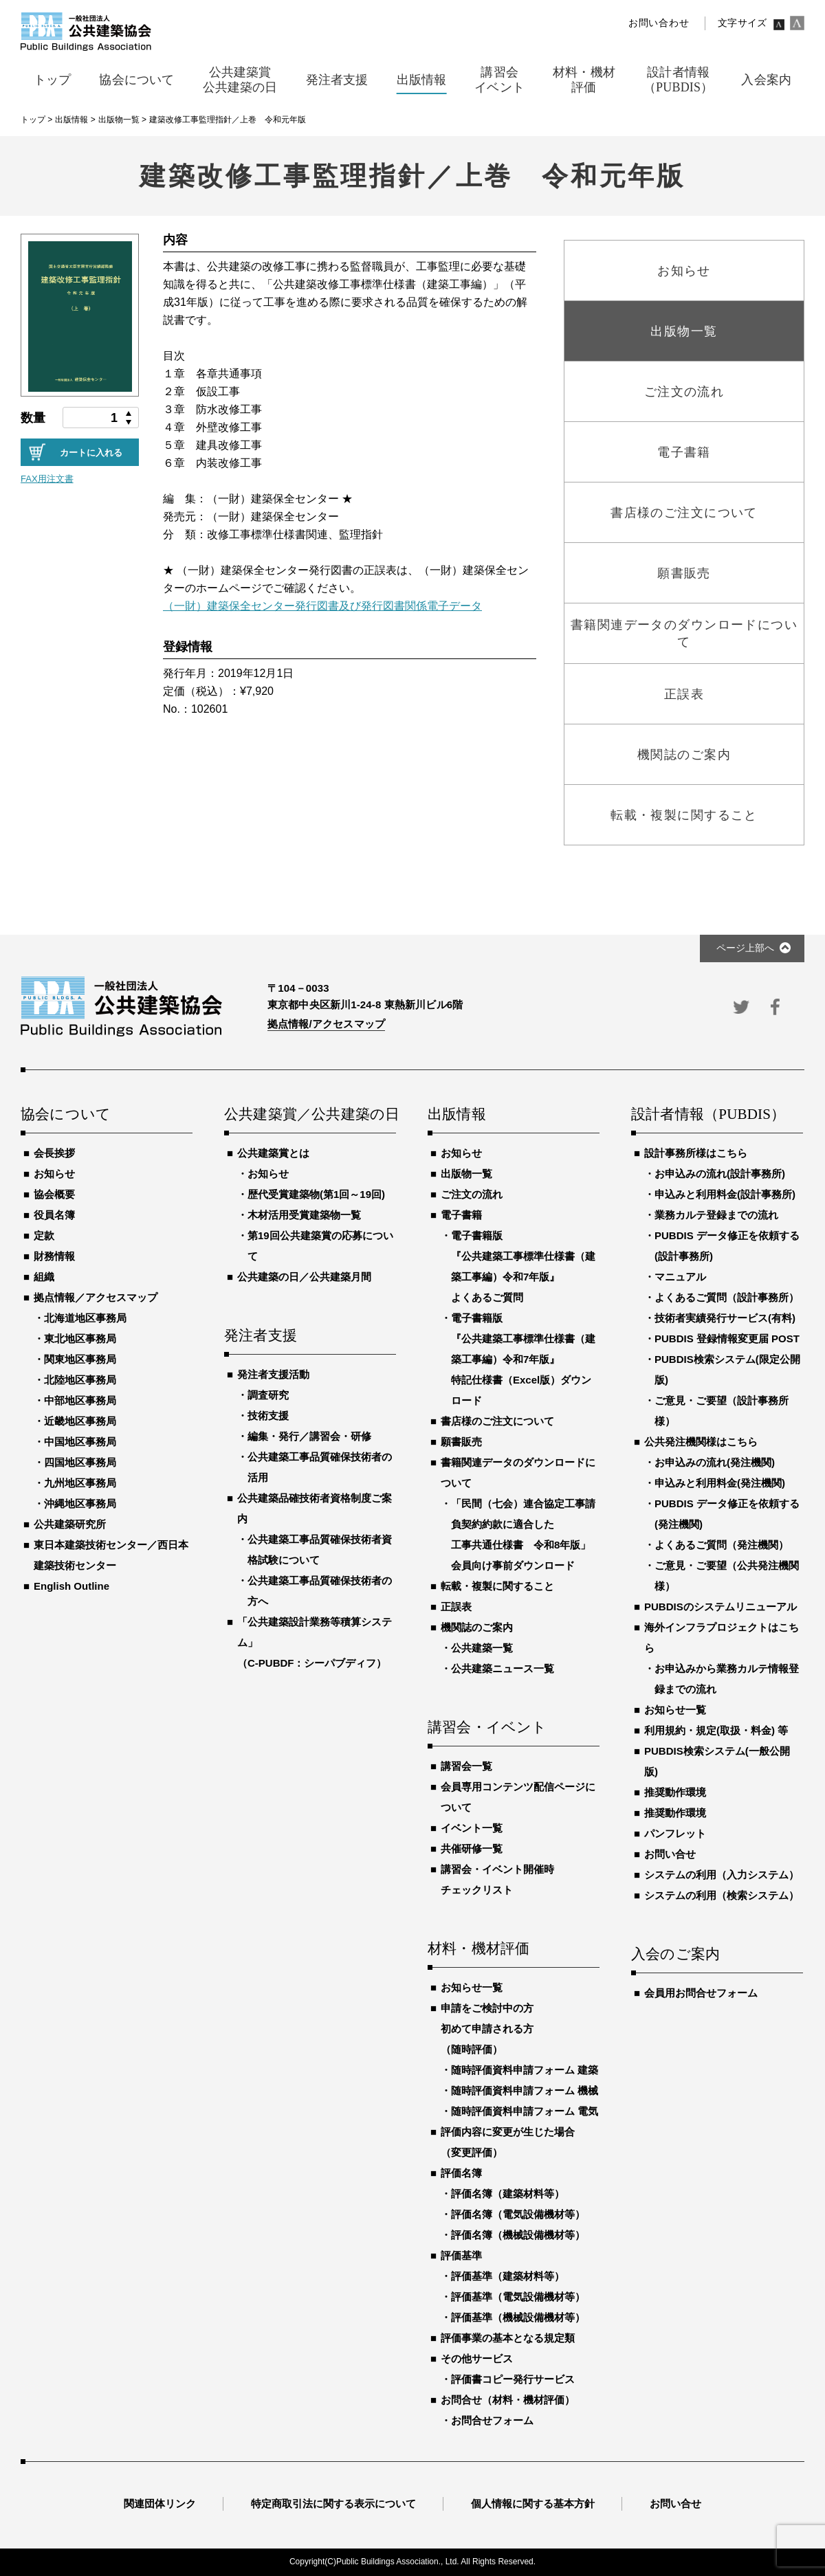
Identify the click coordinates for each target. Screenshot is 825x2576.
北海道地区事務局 (85, 1318)
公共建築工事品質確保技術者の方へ (320, 1591)
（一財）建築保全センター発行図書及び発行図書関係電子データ (322, 606)
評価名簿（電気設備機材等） (518, 2214)
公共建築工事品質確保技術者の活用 (320, 1467)
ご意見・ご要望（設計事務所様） (721, 1411)
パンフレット (675, 1833)
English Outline (71, 1586)
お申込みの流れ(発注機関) (714, 1462)
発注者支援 (260, 1336)
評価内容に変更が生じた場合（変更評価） (508, 2142)
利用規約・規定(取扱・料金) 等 (716, 1730)
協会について (66, 1114)
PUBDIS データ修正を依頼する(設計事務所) (727, 1246)
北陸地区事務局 (80, 1380)
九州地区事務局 (80, 1483)
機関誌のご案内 (477, 1627)
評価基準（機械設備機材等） (518, 2317)
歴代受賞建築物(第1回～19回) (316, 1194)
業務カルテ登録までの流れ (716, 1215)
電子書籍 (461, 1215)
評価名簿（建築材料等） (507, 2193)
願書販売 (461, 1441)
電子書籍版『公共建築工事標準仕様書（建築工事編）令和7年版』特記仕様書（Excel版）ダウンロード (523, 1359)
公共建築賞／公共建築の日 (310, 1114)
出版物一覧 (466, 1173)
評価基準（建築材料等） (507, 2276)
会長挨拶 (54, 1153)
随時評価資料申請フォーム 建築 (524, 2070)
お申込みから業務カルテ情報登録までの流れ (726, 1679)
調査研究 (268, 1395)
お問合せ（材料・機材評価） (508, 2400)
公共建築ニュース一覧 (502, 1668)
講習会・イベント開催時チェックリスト (497, 1879)
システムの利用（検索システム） (721, 1895)
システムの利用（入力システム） (721, 1874)
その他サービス (477, 2358)
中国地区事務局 (80, 1441)
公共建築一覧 (482, 1648)
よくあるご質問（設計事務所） (726, 1297)
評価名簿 (461, 2173)
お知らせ (54, 1173)
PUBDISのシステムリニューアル (720, 1606)
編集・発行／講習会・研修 (309, 1436)
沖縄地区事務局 (80, 1503)
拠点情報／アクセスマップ (95, 1297)
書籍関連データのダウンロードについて (518, 1472)
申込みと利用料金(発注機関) (719, 1483)
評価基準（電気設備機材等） (518, 2296)
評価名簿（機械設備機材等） (518, 2235)
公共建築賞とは (273, 1153)
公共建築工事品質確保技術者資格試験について (320, 1549)
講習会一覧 (466, 1766)
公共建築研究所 (70, 1524)
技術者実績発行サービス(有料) (724, 1318)
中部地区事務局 (80, 1400)
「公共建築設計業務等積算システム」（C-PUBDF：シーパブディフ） (314, 1642)
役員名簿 (54, 1215)
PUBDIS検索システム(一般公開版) (717, 1761)
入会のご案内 (675, 1954)
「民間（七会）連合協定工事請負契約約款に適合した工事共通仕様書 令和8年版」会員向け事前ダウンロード (523, 1534)
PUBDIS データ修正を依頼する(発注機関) (727, 1514)
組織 (44, 1277)
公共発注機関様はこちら (701, 1441)
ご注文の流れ (472, 1194)
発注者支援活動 (273, 1374)
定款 (44, 1235)
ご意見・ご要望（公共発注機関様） (726, 1575)
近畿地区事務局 (80, 1421)
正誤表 (456, 1606)
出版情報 (457, 1114)
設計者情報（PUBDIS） (708, 1114)
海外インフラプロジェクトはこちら (721, 1637)
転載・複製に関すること (497, 1586)
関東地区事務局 (80, 1359)
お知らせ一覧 (472, 1987)
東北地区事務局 (80, 1338)
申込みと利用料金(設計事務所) (724, 1194)
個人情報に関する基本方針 (533, 2503)
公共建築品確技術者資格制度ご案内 (314, 1508)
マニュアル (680, 1277)
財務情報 (54, 1256)
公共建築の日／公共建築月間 (304, 1277)
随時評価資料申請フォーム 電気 (524, 2111)
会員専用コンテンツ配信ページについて (518, 1797)
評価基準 (461, 2255)
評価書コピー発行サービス (513, 2379)
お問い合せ (670, 1854)
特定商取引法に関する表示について (333, 2503)
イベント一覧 (472, 1828)
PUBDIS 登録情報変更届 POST (727, 1338)
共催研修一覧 (472, 1848)
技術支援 (268, 1415)
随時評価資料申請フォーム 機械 (524, 2090)
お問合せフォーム (492, 2420)
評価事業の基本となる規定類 (508, 2338)
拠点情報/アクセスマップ (326, 1024)
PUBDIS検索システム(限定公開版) (727, 1369)
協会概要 (54, 1194)
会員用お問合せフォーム (701, 1993)
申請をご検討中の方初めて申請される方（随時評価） (487, 2028)
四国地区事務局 (80, 1462)
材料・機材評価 (478, 1949)
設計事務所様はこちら (695, 1153)
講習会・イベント (487, 1727)
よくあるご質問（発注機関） (721, 1545)
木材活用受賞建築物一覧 (304, 1215)
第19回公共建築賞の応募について (320, 1246)
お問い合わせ (658, 23)
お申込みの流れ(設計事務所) (719, 1173)
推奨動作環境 (675, 1792)
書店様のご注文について (497, 1421)
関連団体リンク (160, 2503)
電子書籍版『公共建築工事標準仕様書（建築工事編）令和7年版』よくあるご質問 (523, 1266)
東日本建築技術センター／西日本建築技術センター (111, 1555)
